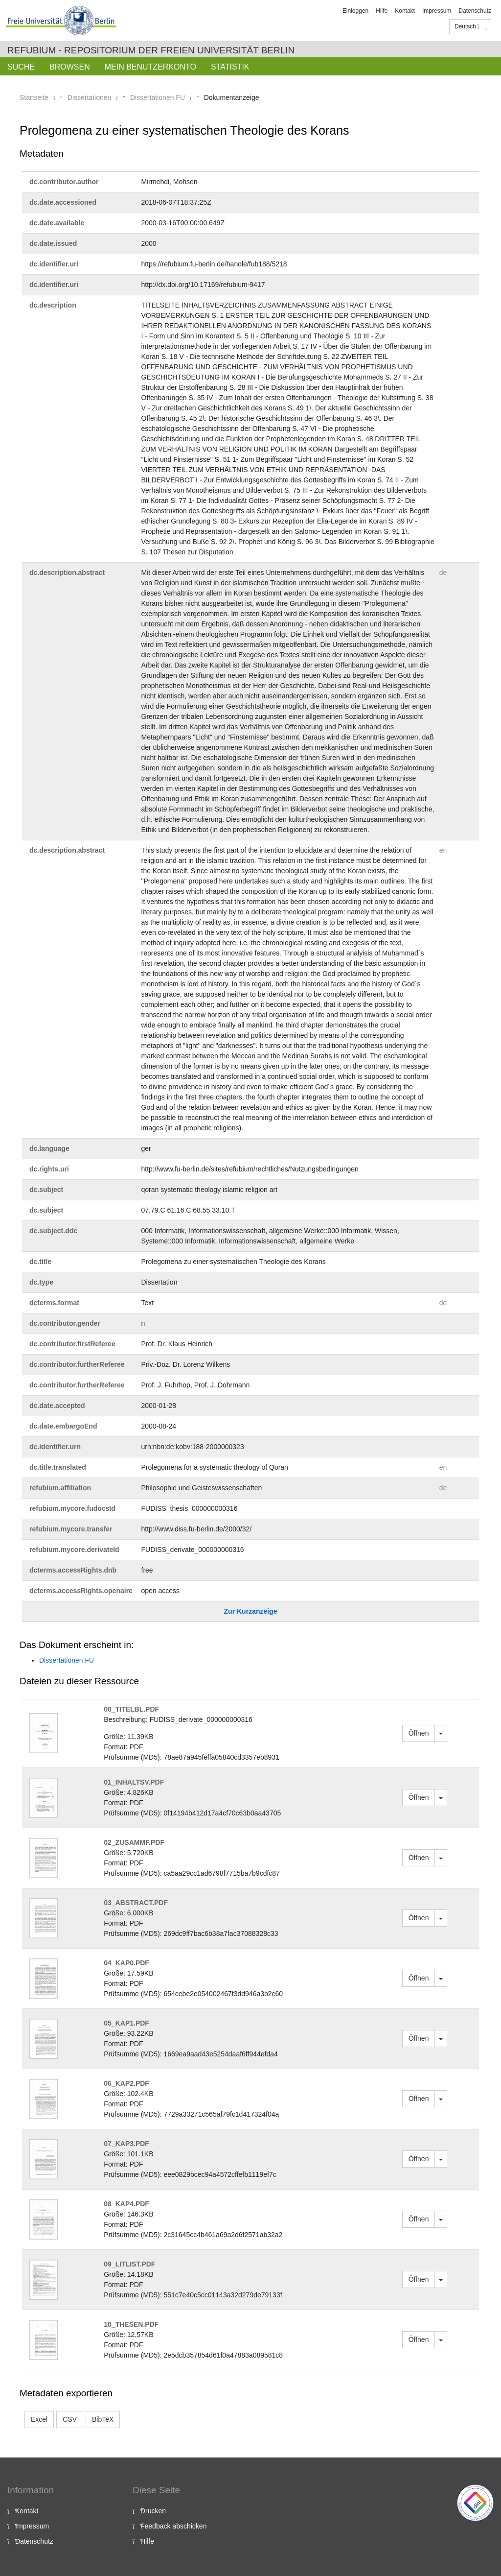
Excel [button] (39, 2419)
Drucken (153, 2511)
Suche (21, 67)
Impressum (436, 10)
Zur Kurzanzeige (250, 1611)
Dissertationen (90, 97)
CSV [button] (70, 2419)
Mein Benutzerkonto (150, 67)
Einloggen (355, 10)
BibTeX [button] (103, 2419)
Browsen (69, 67)
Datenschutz (474, 10)
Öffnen (419, 1733)
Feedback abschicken (173, 2526)
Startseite (34, 97)
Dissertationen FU (157, 97)
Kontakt (405, 10)
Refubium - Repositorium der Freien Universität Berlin (151, 50)
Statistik (230, 67)
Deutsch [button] (471, 26)
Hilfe (381, 10)
